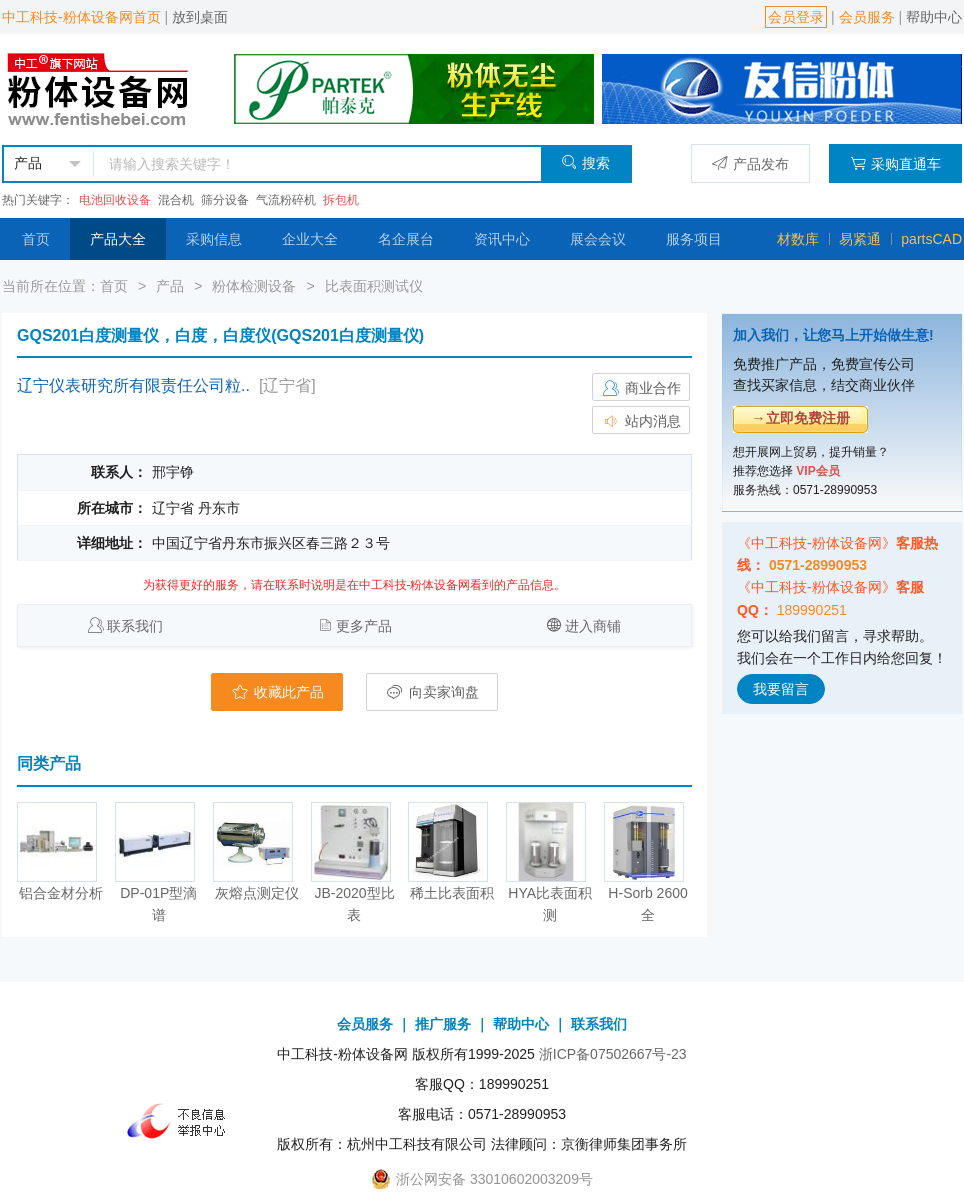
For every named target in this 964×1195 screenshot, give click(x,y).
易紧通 (860, 239)
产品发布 (750, 163)
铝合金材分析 (61, 893)
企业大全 (310, 239)
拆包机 (341, 200)
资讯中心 (502, 239)
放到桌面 (200, 17)
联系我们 (135, 626)
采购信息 (214, 239)
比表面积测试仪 (374, 286)
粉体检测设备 (254, 286)
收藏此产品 (277, 692)
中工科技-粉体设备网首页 (81, 17)
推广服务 (443, 1024)
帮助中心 (934, 17)
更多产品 (364, 626)
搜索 (585, 162)
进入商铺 (593, 626)
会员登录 (796, 17)
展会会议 (598, 239)
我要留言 (781, 689)
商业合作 (641, 388)
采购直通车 (895, 163)
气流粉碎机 (286, 200)
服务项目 (694, 239)
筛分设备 (225, 200)
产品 (170, 286)
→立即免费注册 (801, 418)
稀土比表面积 (452, 893)
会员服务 (867, 17)
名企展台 (406, 239)
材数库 (798, 239)
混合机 (176, 200)
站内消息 (641, 421)
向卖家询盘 (432, 692)
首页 (36, 239)
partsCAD (931, 239)
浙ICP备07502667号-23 (613, 1054)
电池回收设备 (115, 200)
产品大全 (118, 239)
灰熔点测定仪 (257, 893)
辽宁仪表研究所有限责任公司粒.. (133, 385)
